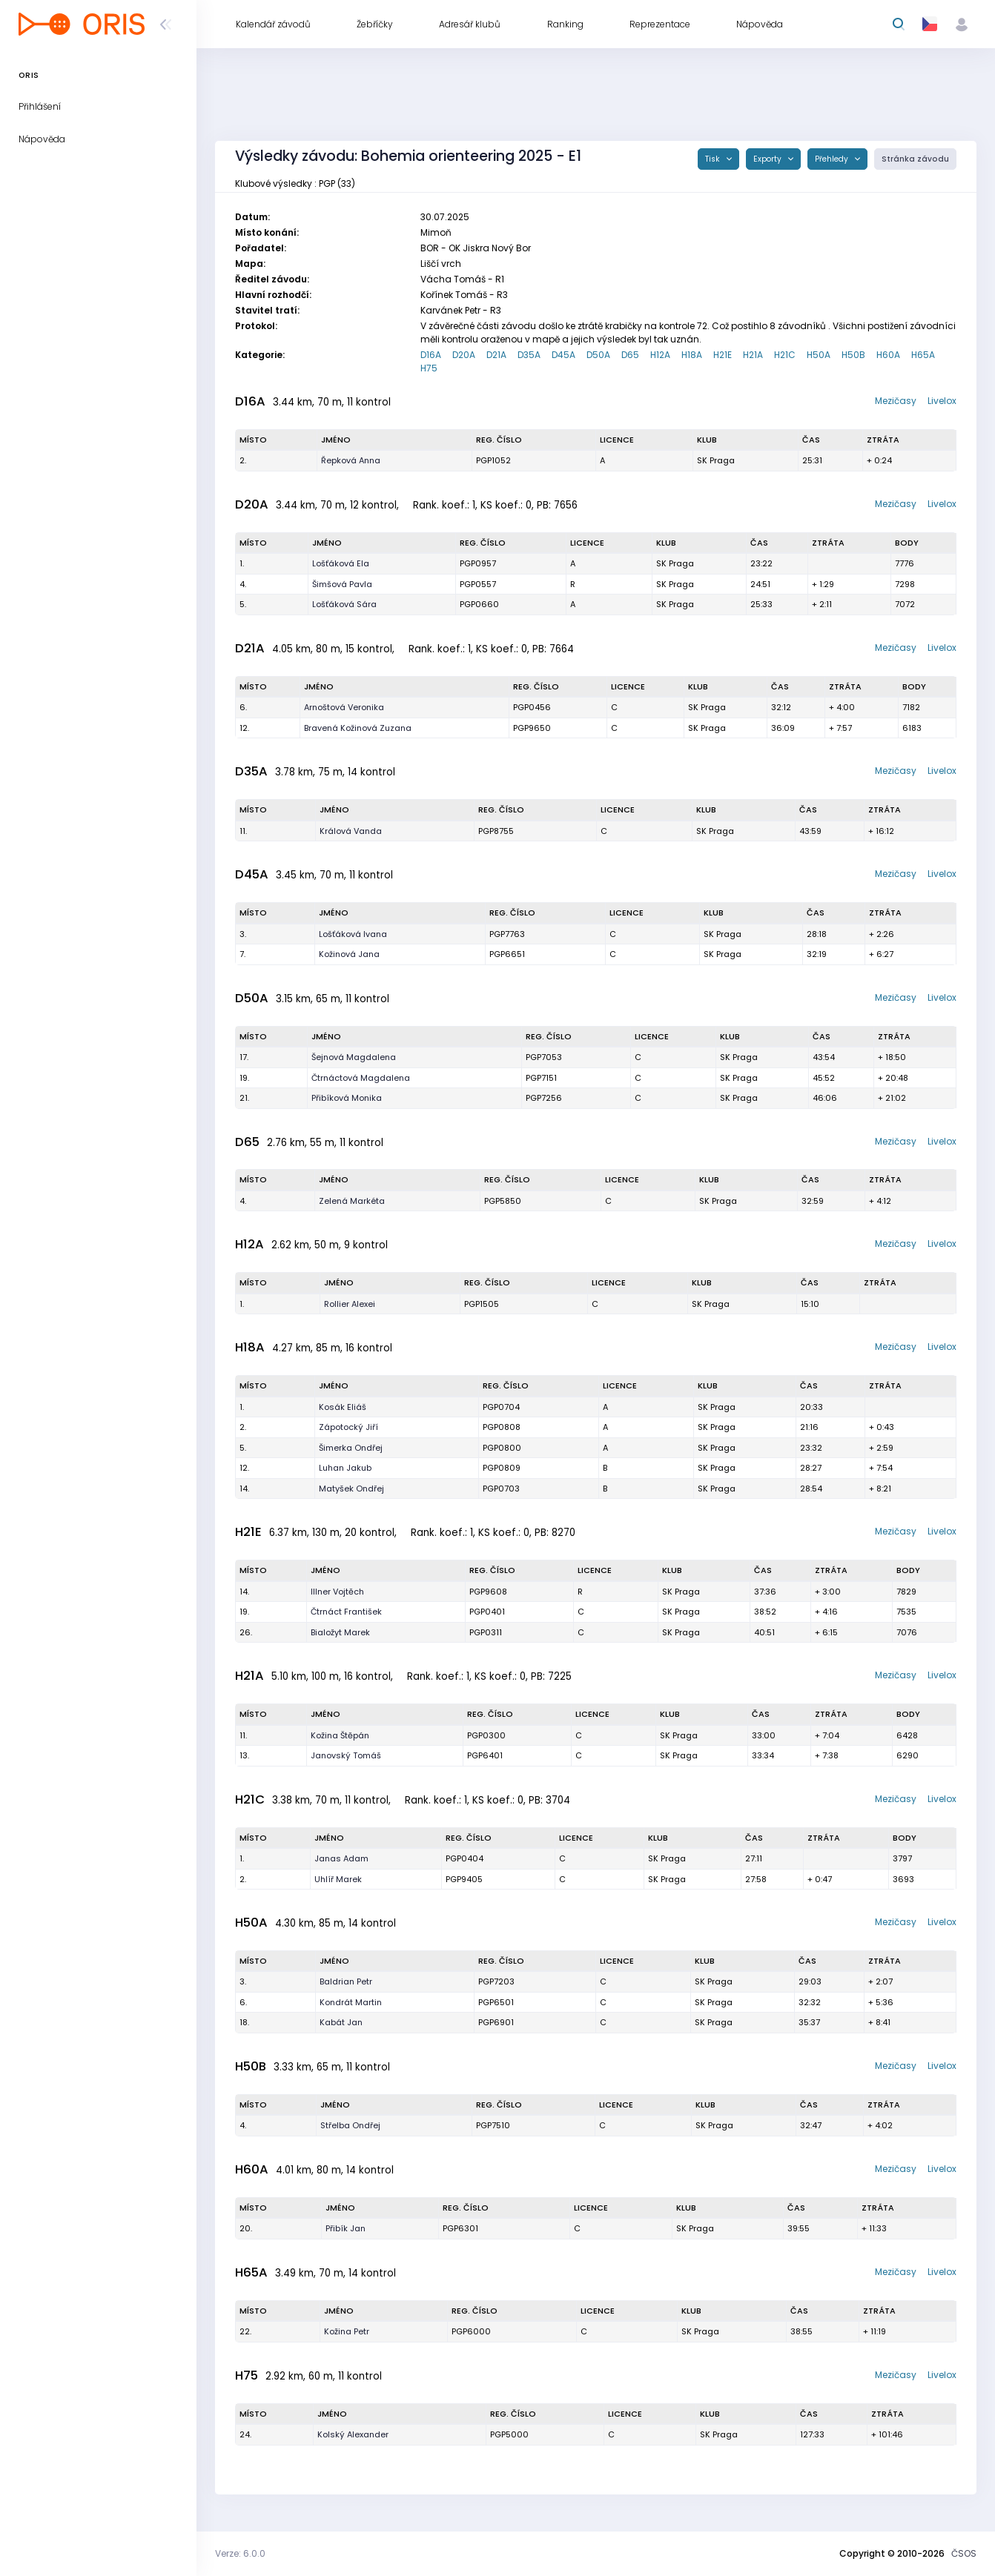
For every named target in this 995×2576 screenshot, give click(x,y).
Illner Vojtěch (337, 1591)
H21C (785, 354)
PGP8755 (496, 831)
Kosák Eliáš (342, 1407)
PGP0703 (501, 1488)
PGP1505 (481, 1304)
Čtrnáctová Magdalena (360, 1078)
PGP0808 (501, 1427)
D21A (496, 354)
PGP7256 (544, 1098)
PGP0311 (485, 1632)
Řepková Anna (350, 460)
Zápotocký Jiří (348, 1427)
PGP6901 (496, 2022)
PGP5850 (502, 1201)
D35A (529, 354)
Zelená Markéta (352, 1201)
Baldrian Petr (346, 1981)
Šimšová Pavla (342, 584)
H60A (888, 354)
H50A (818, 354)
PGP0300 (486, 1735)
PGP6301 (460, 2228)
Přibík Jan (345, 2228)
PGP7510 (493, 2125)
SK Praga (716, 460)
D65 (630, 354)
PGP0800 (502, 1448)
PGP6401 (485, 1755)
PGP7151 (541, 1078)
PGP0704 (501, 1407)
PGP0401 (487, 1612)
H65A (923, 354)
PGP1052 (493, 460)
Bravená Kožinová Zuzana (357, 728)
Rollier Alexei (349, 1304)
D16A (430, 354)
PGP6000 (471, 2331)
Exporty (768, 159)
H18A (691, 354)
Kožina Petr (346, 2331)
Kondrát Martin (351, 2002)
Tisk (713, 159)
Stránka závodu (915, 159)
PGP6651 (507, 954)
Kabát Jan (341, 2022)
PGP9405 (464, 1879)
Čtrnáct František (346, 1612)
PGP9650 (532, 728)
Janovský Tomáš (346, 1755)
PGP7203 (496, 1981)
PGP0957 (478, 563)
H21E (722, 354)
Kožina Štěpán (340, 1735)
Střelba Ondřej (350, 2125)
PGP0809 (501, 1468)
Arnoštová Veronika (344, 707)
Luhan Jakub (345, 1468)
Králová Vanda (351, 831)
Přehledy (832, 159)
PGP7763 (507, 934)
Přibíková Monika (346, 1098)
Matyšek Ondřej (351, 1488)
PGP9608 (488, 1591)
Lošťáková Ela (340, 563)
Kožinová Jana (349, 954)
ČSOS (963, 2553)
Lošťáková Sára (344, 604)
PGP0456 (532, 707)
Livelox (942, 400)
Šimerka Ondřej (351, 1448)
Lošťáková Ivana (353, 934)
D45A (563, 354)
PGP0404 (464, 1858)
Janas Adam (341, 1858)
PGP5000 (509, 2434)
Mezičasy (895, 400)
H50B (853, 354)
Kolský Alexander (353, 2434)
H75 (428, 368)
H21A (753, 354)
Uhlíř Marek (338, 1879)
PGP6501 (496, 2002)
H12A (660, 354)
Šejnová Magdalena (353, 1057)
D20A (463, 354)
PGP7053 (544, 1057)
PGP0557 (478, 584)
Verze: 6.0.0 (240, 2553)
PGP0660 (479, 604)
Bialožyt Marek (340, 1632)
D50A (598, 354)
